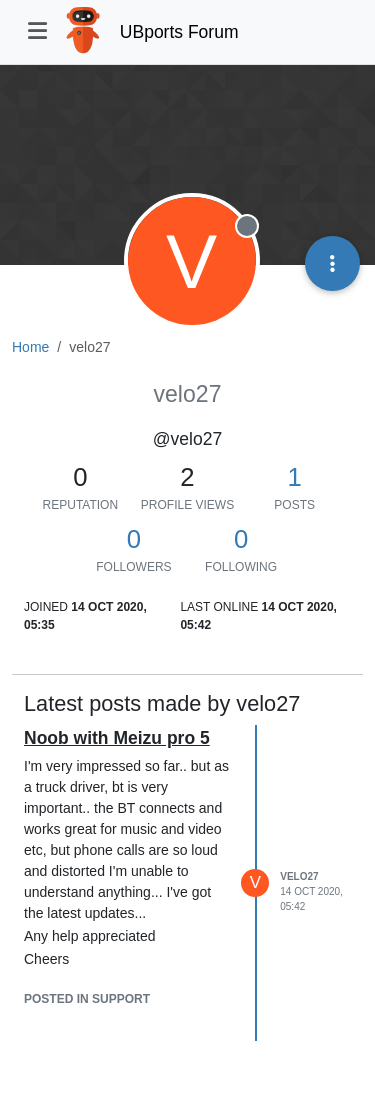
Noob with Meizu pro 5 (117, 738)
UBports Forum (179, 32)
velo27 (299, 876)
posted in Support (87, 999)
